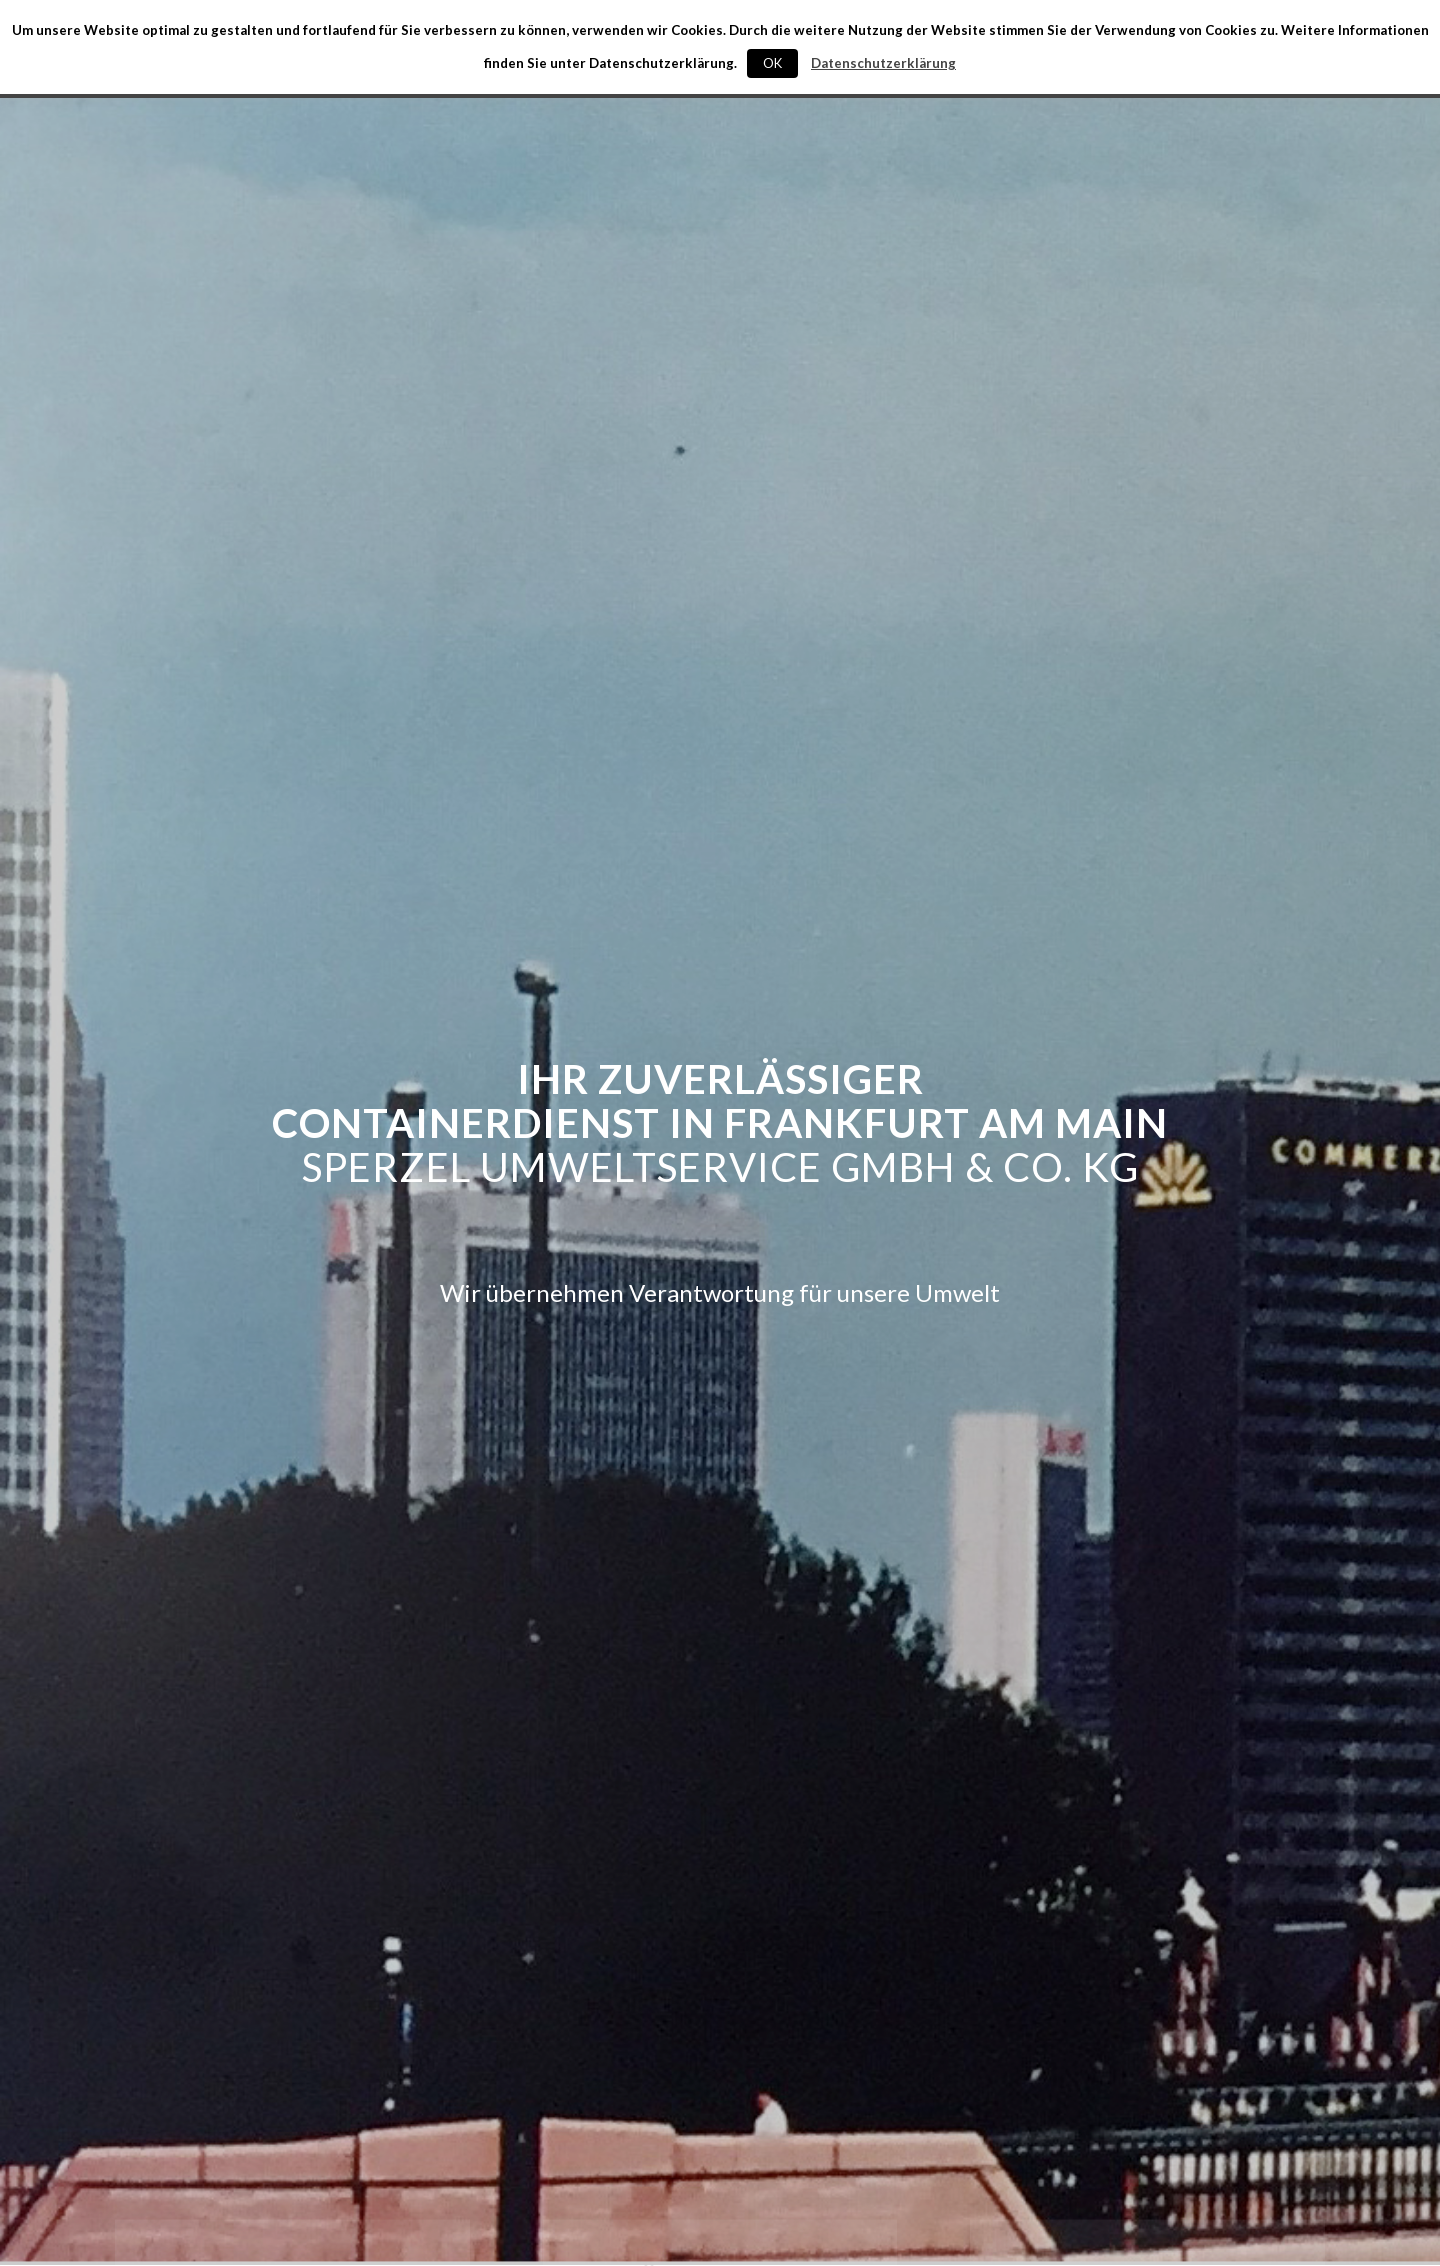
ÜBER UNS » (720, 2225)
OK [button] (772, 63)
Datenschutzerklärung (883, 63)
